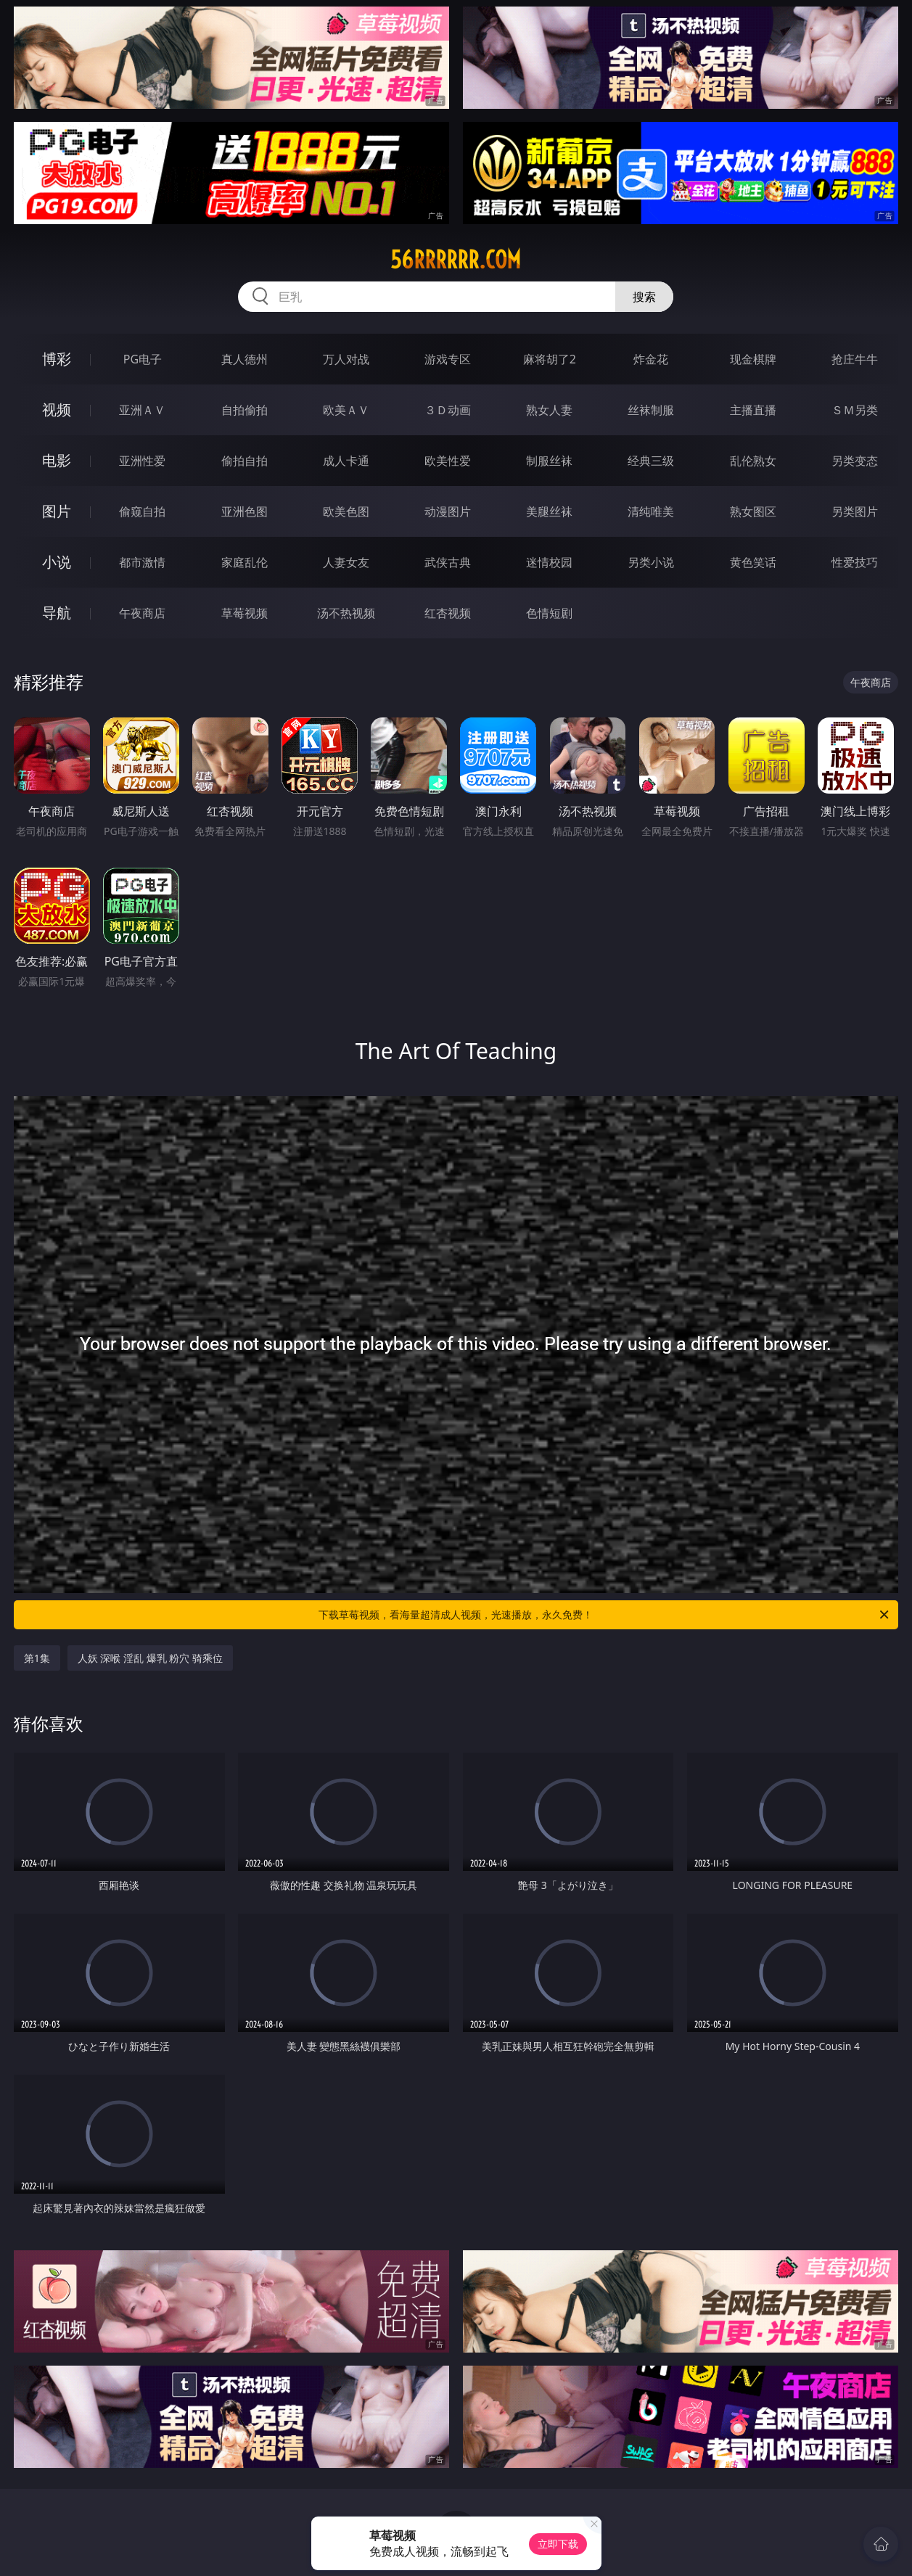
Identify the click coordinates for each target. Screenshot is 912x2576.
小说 (56, 562)
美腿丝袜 (549, 511)
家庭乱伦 (244, 562)
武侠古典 (447, 562)
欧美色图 (346, 511)
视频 (56, 409)
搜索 (644, 297)
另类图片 (854, 511)
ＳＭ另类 (854, 410)
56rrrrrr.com (455, 259)
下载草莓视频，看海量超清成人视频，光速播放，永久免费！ (605, 1615)
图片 (56, 511)
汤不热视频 (346, 613)
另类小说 (651, 562)
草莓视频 (244, 613)
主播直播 (753, 410)
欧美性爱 (447, 461)
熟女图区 (753, 511)
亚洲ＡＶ (142, 410)
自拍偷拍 (244, 410)
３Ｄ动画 (447, 410)
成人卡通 (346, 461)
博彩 (56, 359)
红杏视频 (447, 613)
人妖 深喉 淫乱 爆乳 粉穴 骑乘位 (150, 1658)
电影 (56, 460)
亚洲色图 (244, 511)
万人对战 (346, 359)
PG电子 (142, 359)
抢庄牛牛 (854, 359)
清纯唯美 (651, 511)
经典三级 (651, 461)
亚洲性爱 (142, 461)
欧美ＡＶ (346, 410)
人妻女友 (346, 562)
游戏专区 (447, 359)
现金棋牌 (753, 359)
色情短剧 (549, 613)
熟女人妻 (549, 410)
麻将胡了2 (549, 359)
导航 (56, 612)
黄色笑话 (753, 562)
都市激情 (142, 562)
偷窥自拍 (142, 511)
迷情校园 (549, 562)
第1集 (37, 1658)
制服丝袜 (549, 461)
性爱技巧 (854, 562)
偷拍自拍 (244, 461)
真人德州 (244, 359)
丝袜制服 (651, 410)
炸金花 (650, 359)
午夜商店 (142, 613)
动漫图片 (447, 511)
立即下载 (558, 2544)
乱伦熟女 (753, 461)
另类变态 (854, 461)
